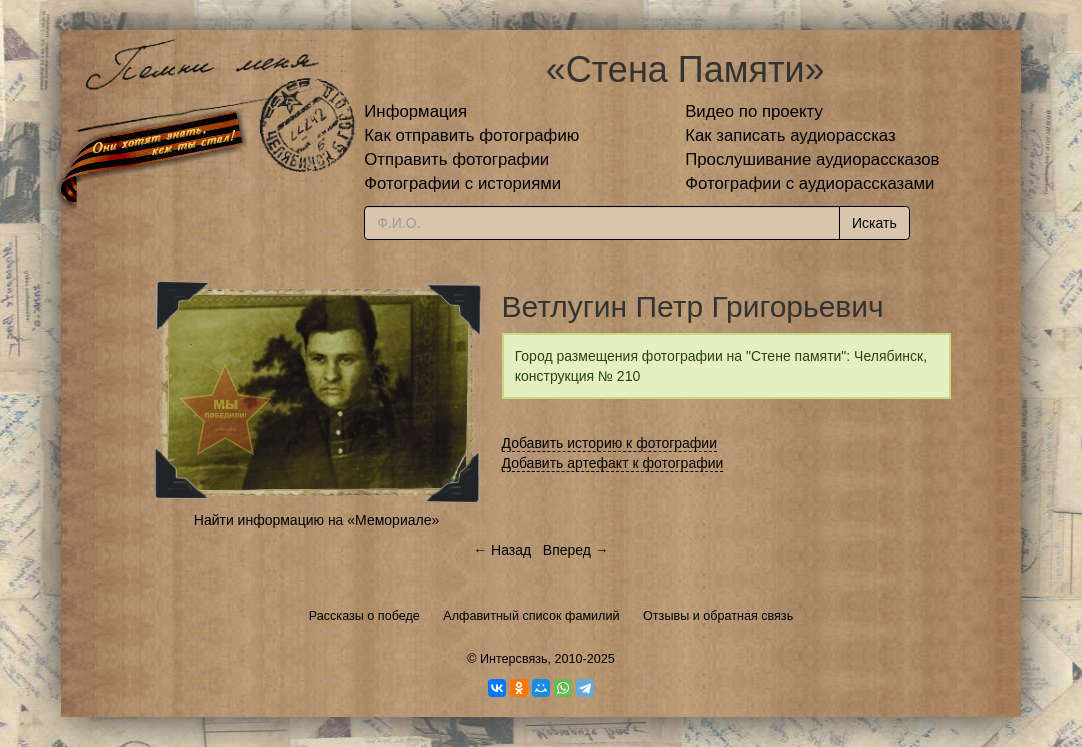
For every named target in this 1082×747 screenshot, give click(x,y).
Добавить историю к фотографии (610, 443)
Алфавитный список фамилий (531, 616)
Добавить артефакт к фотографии (613, 463)
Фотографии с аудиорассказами (809, 183)
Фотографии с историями (462, 183)
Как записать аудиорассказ (790, 135)
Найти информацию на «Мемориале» (316, 520)
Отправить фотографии (456, 159)
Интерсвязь (514, 659)
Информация (415, 111)
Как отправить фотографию (471, 135)
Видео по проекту (754, 111)
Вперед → (576, 550)
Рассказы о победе (364, 616)
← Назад (502, 550)
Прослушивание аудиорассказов (812, 159)
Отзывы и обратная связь (718, 616)
